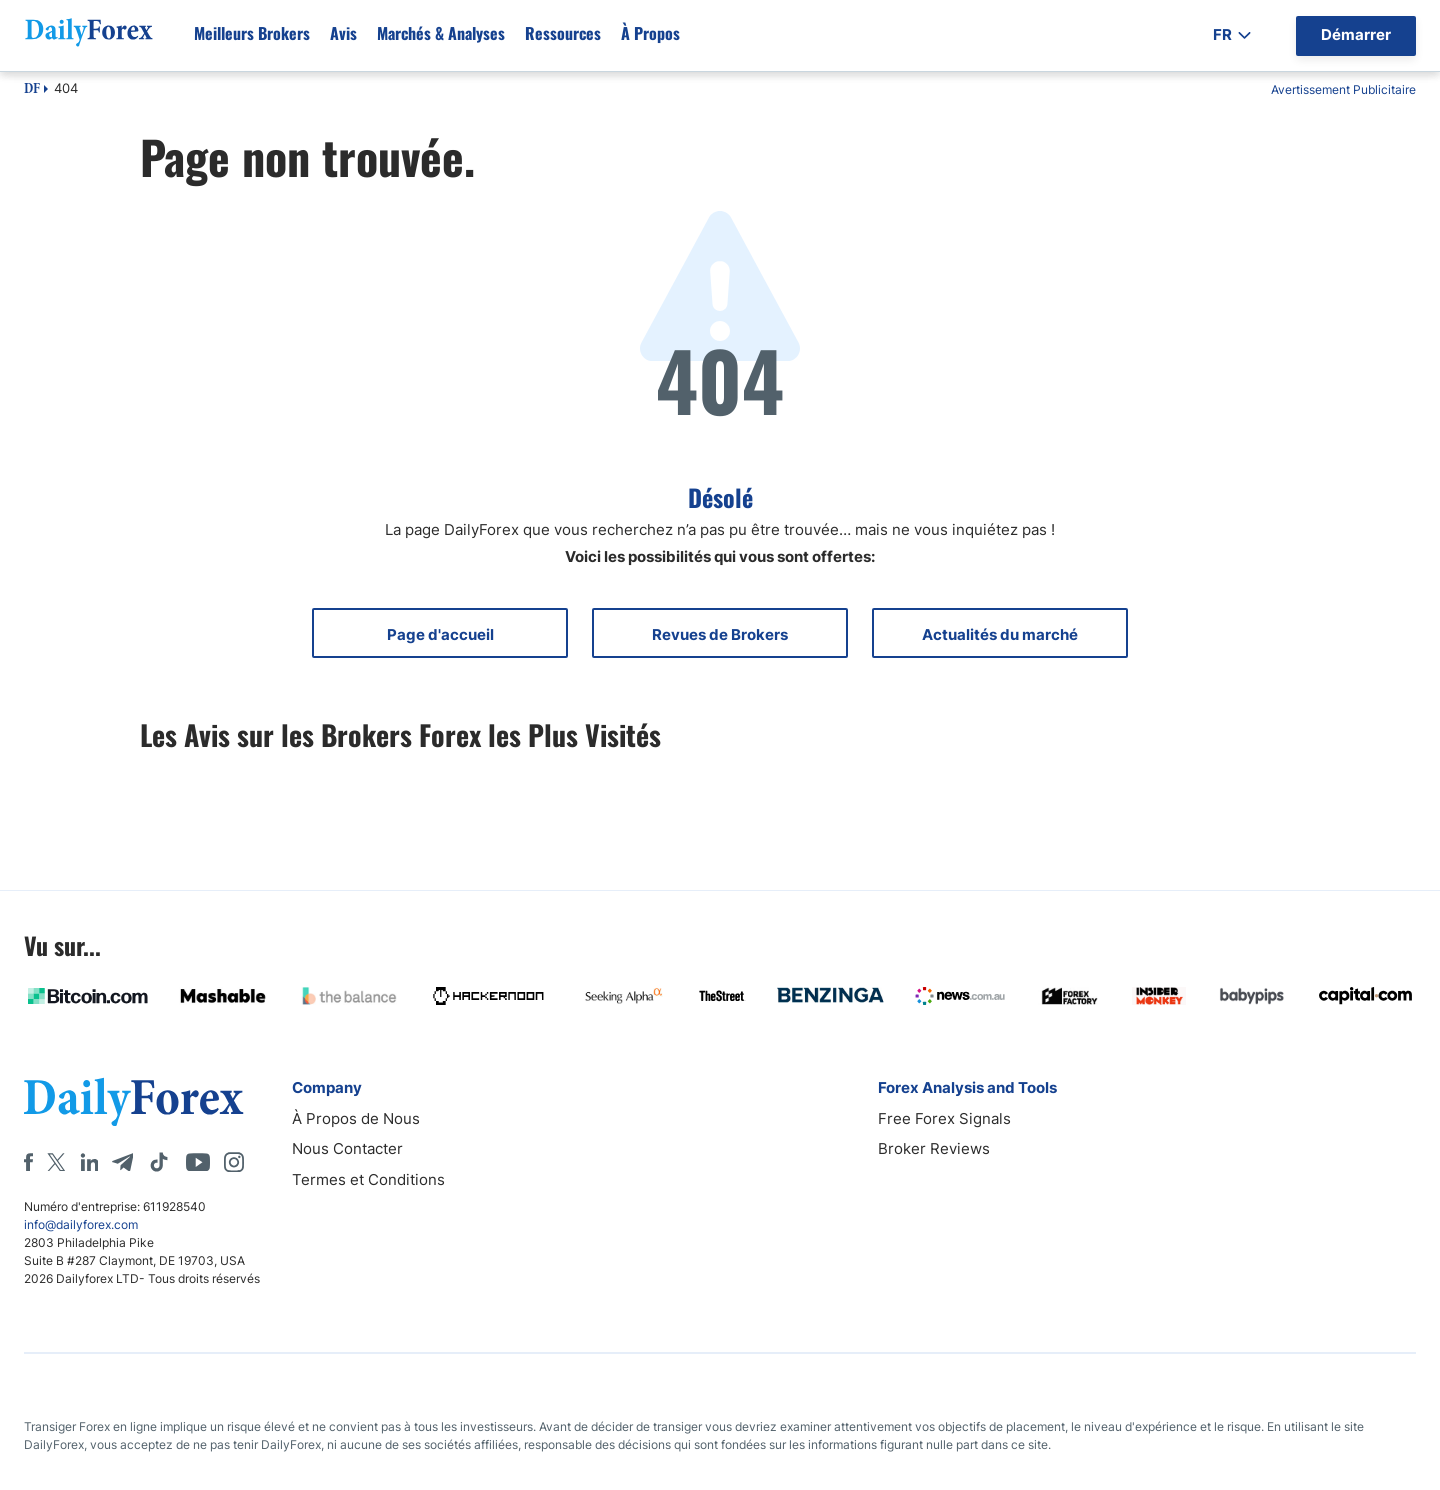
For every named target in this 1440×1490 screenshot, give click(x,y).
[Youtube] (198, 1162)
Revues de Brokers (720, 634)
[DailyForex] (134, 1101)
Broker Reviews (934, 1148)
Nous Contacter (347, 1148)
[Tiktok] (159, 1162)
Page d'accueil (440, 634)
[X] (56, 1162)
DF (32, 90)
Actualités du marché (1000, 634)
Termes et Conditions (368, 1179)
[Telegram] (122, 1162)
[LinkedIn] (89, 1162)
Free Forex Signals (944, 1118)
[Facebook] (28, 1162)
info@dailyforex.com (81, 1224)
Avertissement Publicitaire (1343, 89)
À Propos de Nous (356, 1118)
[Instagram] (234, 1162)
